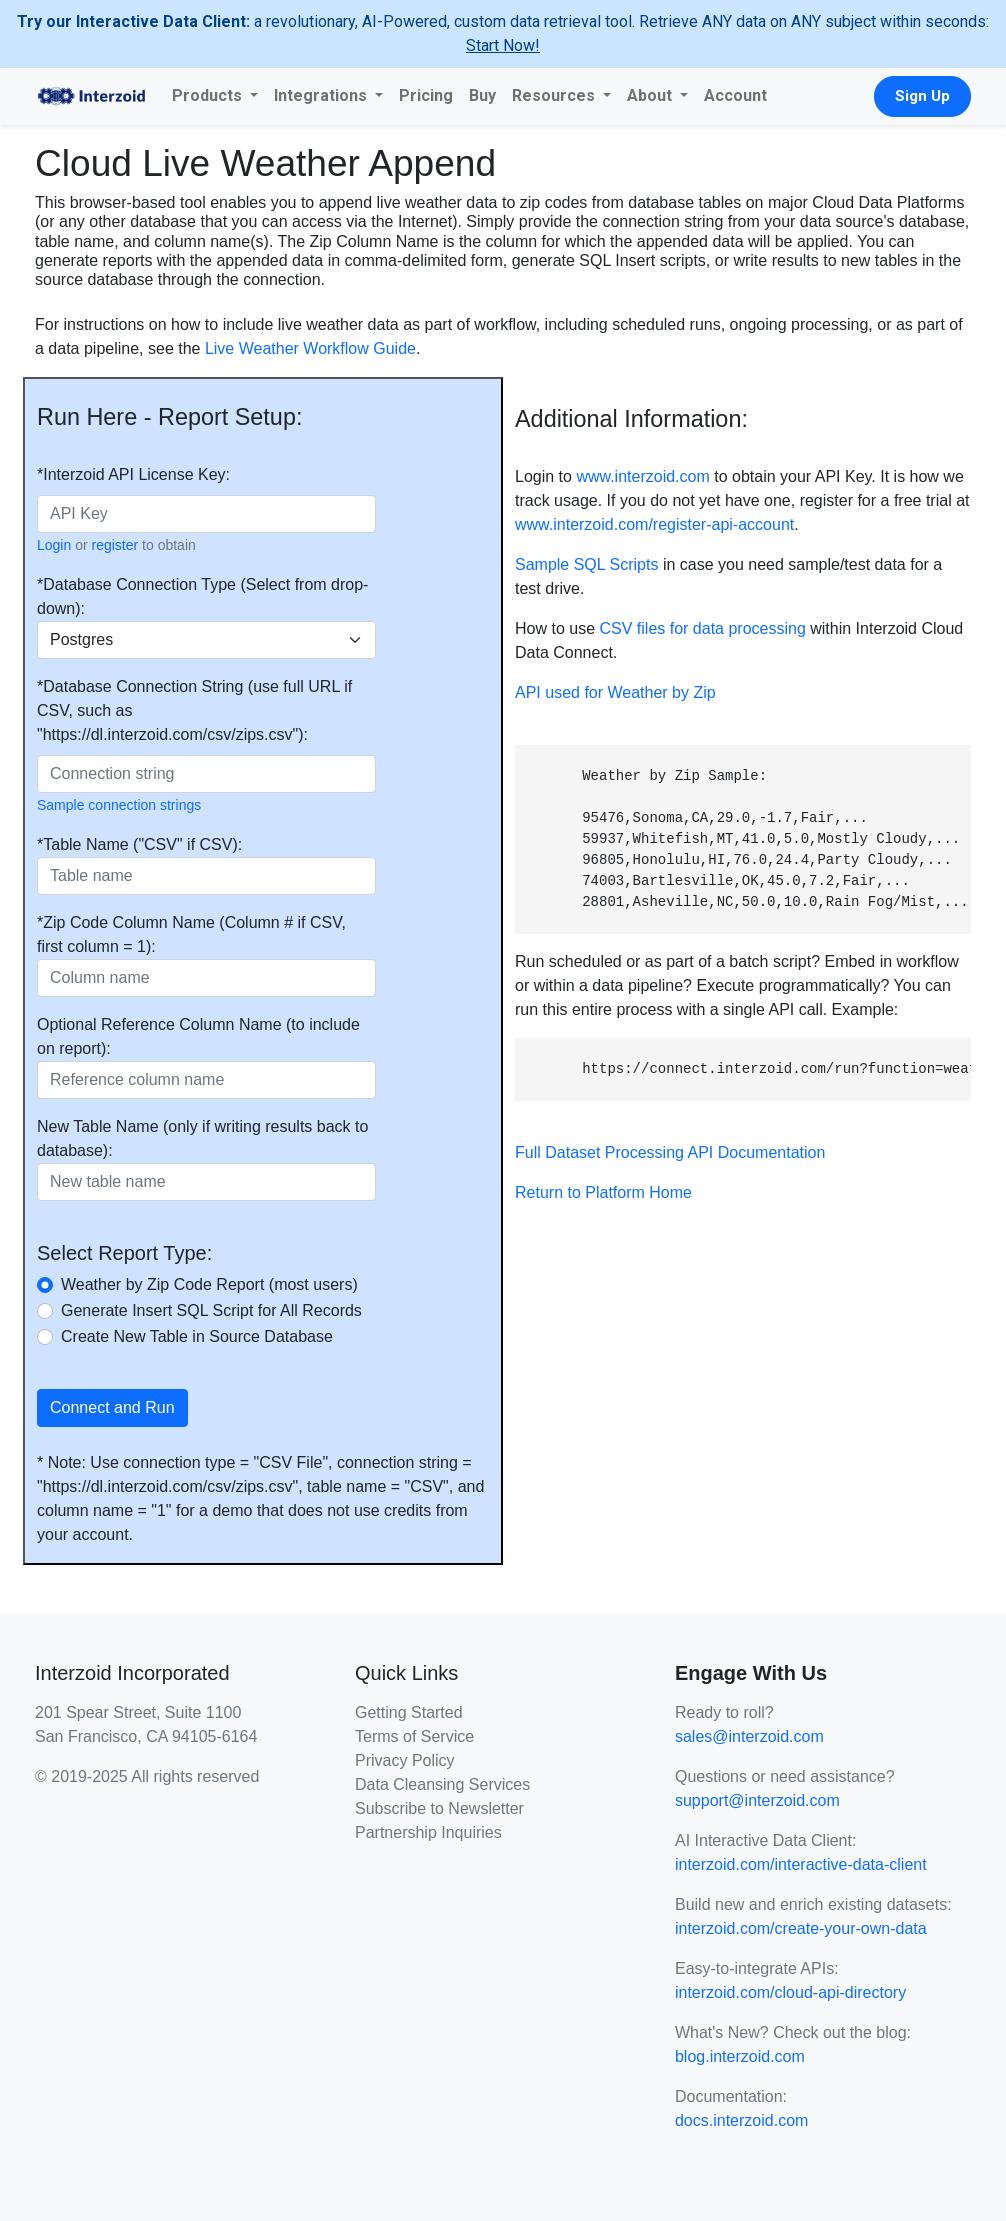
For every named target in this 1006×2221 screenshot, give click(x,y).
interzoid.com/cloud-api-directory (790, 1992)
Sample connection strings (119, 805)
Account (735, 95)
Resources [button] (555, 95)
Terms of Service (414, 1736)
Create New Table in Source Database (197, 1336)
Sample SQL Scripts (586, 564)
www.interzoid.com (642, 476)
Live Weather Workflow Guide (310, 348)
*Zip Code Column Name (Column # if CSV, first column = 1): (191, 934)
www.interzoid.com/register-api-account (654, 524)
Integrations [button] (322, 95)
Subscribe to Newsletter (439, 1808)
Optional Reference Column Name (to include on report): (198, 1036)
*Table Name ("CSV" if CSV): (139, 844)
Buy (482, 95)
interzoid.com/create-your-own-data (801, 1928)
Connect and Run (112, 1407)
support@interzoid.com (757, 1800)
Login (54, 545)
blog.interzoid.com (740, 2056)
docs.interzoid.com (741, 2120)
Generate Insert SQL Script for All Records (211, 1310)
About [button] (651, 95)
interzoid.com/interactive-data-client (801, 1864)
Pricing (426, 95)
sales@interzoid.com (749, 1736)
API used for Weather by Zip (615, 692)
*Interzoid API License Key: (133, 474)
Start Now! (503, 45)
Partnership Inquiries (428, 1832)
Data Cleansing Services (442, 1784)
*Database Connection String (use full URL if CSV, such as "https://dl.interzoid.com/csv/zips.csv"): (194, 710)
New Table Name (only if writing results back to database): (202, 1138)
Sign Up (922, 96)
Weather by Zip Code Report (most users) (209, 1284)
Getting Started (409, 1712)
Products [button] (209, 95)
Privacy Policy (405, 1760)
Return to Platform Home (603, 1192)
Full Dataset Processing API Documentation (670, 1152)
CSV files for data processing (702, 628)
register (115, 545)
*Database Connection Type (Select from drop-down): (202, 596)
